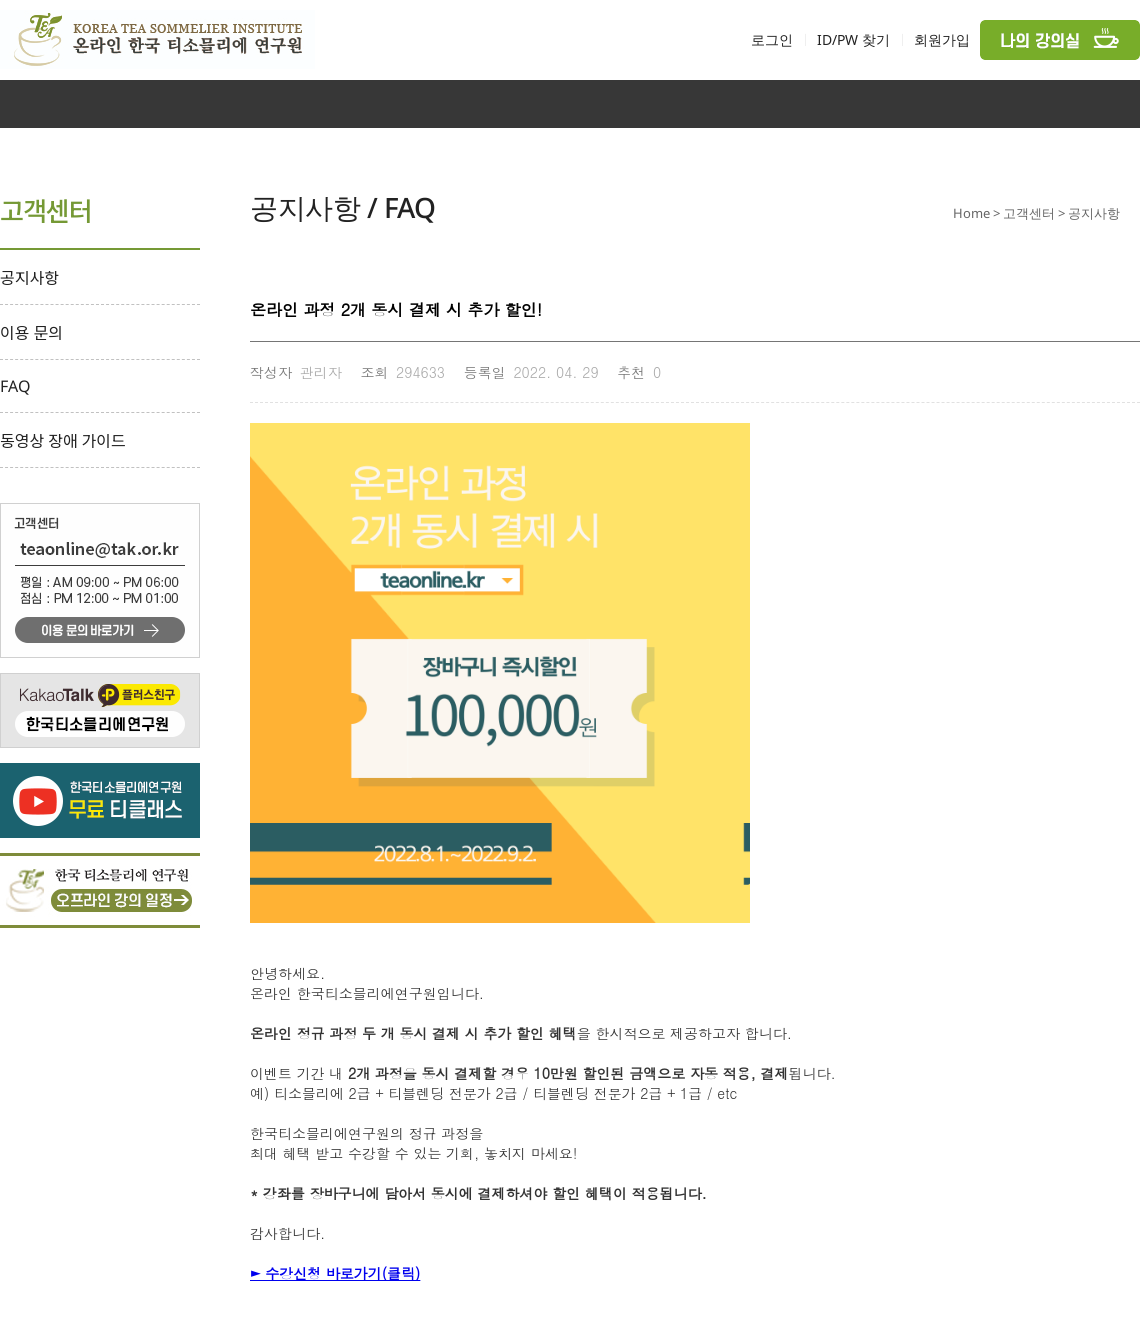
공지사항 (29, 278)
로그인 (772, 39)
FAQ (15, 386)
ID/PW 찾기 (853, 39)
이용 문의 (31, 333)
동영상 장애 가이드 (63, 441)
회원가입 (942, 39)
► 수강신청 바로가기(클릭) (335, 1273)
